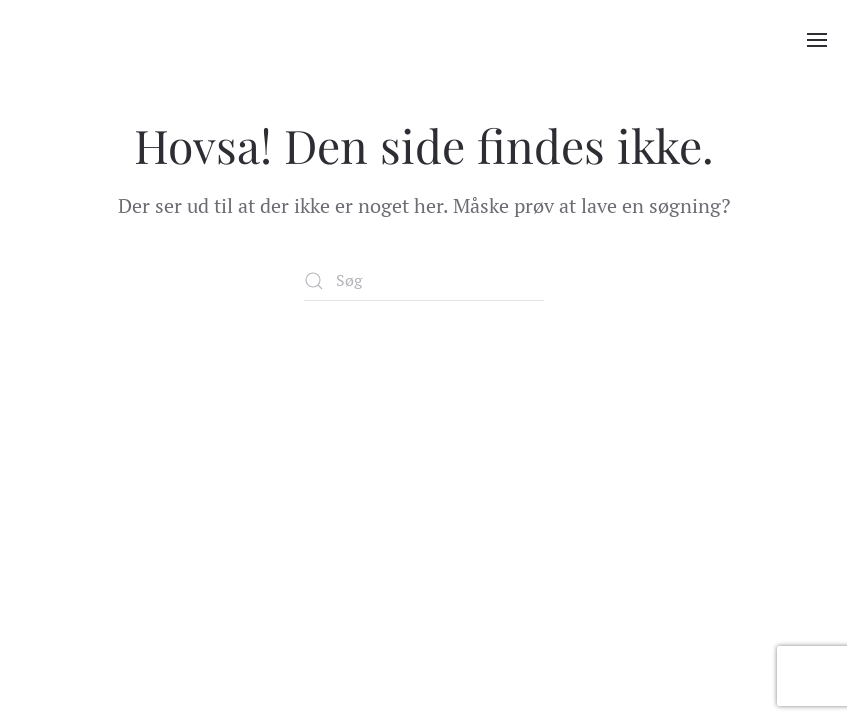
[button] (817, 40)
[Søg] (424, 281)
